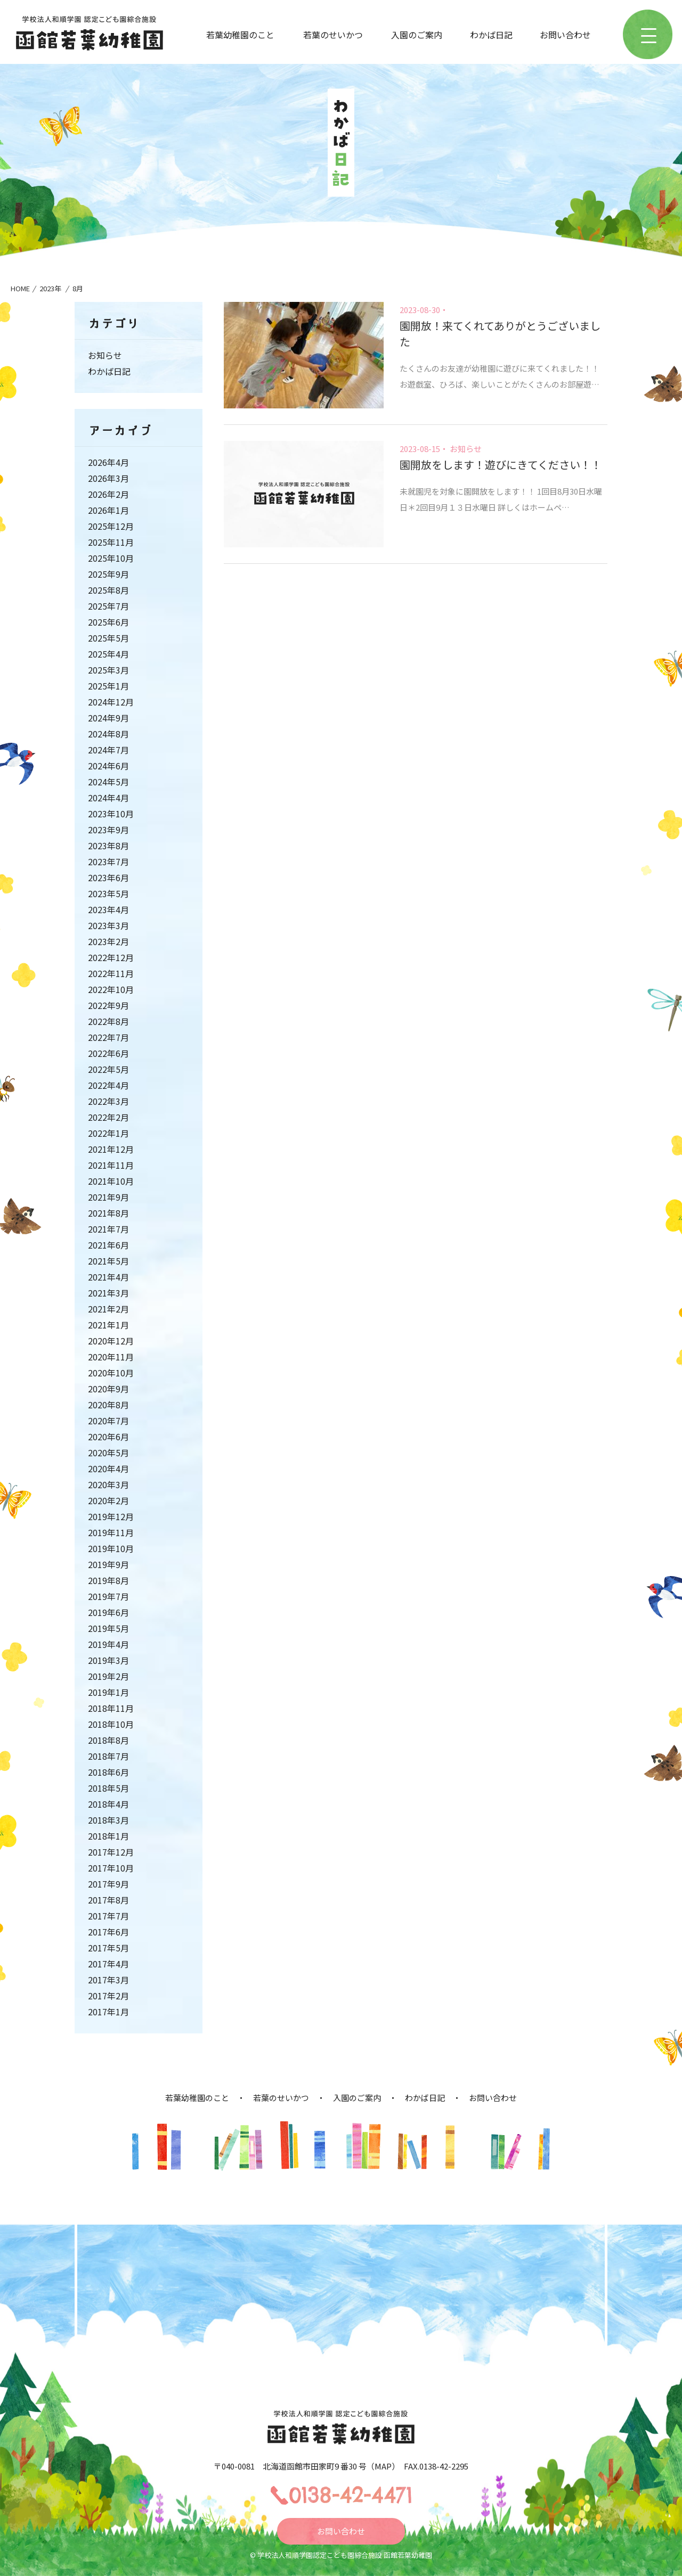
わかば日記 (491, 34)
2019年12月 (111, 1516)
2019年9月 (108, 1564)
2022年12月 (111, 957)
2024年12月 (111, 701)
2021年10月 (111, 1181)
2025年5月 (108, 637)
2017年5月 (108, 1947)
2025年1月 (108, 685)
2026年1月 (108, 510)
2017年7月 (108, 1915)
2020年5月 (108, 1452)
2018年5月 (108, 1788)
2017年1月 (108, 2011)
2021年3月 (108, 1292)
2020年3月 (108, 1484)
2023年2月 (108, 941)
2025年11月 (111, 542)
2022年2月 (108, 1117)
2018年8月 (108, 1740)
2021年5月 (108, 1260)
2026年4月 (108, 462)
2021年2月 (108, 1308)
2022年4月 (108, 1085)
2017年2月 (108, 1995)
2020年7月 (108, 1420)
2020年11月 (111, 1356)
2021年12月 (111, 1149)
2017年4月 (108, 1963)
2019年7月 (108, 1596)
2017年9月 (108, 1883)
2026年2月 (108, 494)
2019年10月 (111, 1548)
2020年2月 (108, 1500)
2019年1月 (108, 1692)
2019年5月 (108, 1628)
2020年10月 (111, 1372)
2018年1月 (108, 1836)
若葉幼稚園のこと (240, 34)
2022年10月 (111, 989)
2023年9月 (108, 829)
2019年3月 (108, 1660)
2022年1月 (108, 1133)
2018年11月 (111, 1708)
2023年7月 (108, 861)
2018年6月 (108, 1772)
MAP (383, 2466)
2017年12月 (111, 1851)
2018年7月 (108, 1756)
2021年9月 (108, 1197)
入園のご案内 (416, 34)
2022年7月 (108, 1037)
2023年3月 (108, 925)
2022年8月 (108, 1021)
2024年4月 (108, 797)
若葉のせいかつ (333, 34)
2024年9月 (108, 717)
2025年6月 (108, 622)
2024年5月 (108, 781)
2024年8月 (108, 733)
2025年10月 (111, 558)
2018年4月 (108, 1804)
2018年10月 (111, 1724)
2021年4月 (108, 1276)
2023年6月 (108, 877)
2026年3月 (108, 478)
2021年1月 (108, 1324)
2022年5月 (108, 1069)
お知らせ (466, 448)
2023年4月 (108, 909)
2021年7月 (108, 1229)
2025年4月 (108, 653)
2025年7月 (108, 606)
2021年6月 (108, 1244)
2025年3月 (108, 669)
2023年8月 (108, 845)
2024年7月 (108, 749)
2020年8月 (108, 1404)
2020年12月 (111, 1340)
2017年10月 (111, 1867)
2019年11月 (111, 1532)
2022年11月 (111, 973)
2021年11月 (111, 1165)
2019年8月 (108, 1580)
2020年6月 (108, 1436)
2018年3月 (108, 1820)
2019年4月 (108, 1644)
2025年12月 (111, 526)
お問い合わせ (565, 34)
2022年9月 (108, 1005)
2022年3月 (108, 1101)
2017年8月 (108, 1899)
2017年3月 (108, 1979)
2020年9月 (108, 1388)
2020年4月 (108, 1468)
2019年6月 (108, 1612)
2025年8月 (108, 590)
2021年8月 (108, 1213)
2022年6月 (108, 1053)
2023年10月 (111, 813)
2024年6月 (108, 765)
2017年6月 (108, 1931)
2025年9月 (108, 574)
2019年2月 (108, 1676)
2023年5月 (108, 893)
